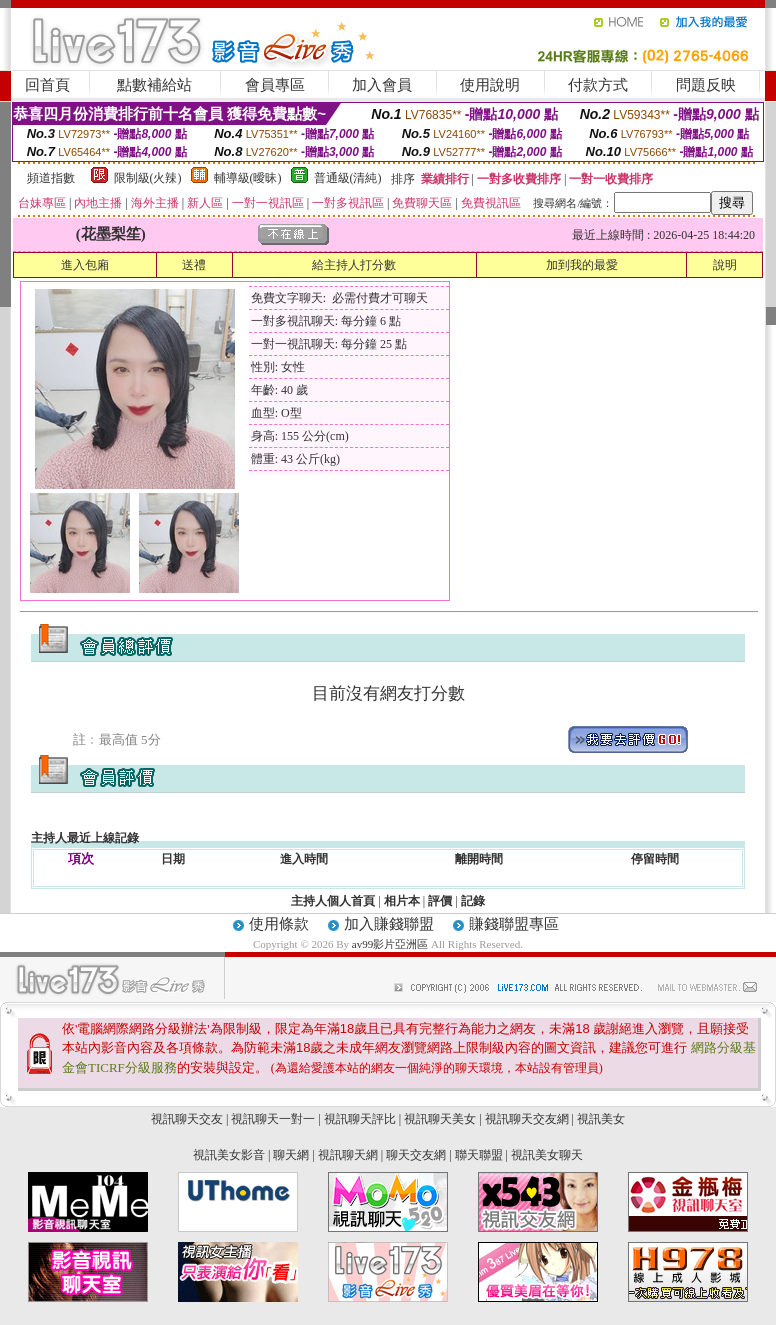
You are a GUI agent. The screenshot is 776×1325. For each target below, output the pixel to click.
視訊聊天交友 (187, 1119)
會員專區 (275, 85)
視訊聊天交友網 (527, 1119)
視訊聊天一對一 (273, 1119)
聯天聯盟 (479, 1155)
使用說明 (490, 85)
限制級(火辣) (148, 178)
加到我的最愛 (582, 265)
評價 (440, 901)
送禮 (194, 265)
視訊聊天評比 (360, 1119)
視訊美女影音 (229, 1155)
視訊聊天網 (348, 1155)
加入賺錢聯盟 (389, 924)
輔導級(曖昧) (248, 178)
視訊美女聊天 (547, 1155)
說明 (725, 265)
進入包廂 (85, 265)
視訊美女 (601, 1119)
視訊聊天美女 (440, 1119)
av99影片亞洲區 (391, 944)
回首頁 (47, 85)
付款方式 (598, 85)
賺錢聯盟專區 (514, 924)
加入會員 (382, 85)
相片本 (402, 901)
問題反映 (706, 85)
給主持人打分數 (354, 265)
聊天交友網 (416, 1155)
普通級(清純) (348, 178)
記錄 (473, 901)
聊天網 (291, 1155)
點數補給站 (154, 85)
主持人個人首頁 (333, 901)
